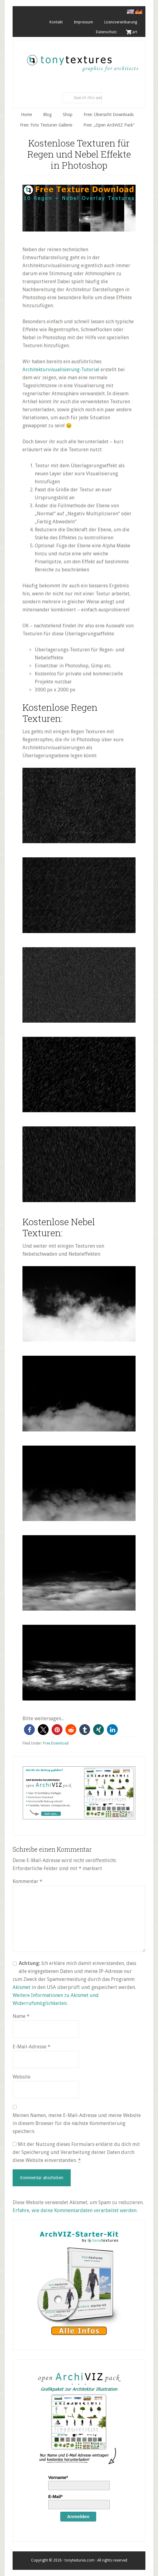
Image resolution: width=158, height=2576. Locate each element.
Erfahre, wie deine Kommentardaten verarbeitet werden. (75, 2210)
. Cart (132, 32)
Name (21, 2016)
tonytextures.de (82, 60)
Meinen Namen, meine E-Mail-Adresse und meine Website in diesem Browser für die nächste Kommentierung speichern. (77, 2123)
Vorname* (58, 2477)
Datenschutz (106, 32)
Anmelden (78, 2516)
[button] (29, 1729)
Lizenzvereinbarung (120, 22)
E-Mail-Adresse (31, 2047)
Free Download (56, 1743)
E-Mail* (55, 2496)
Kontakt (56, 22)
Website (21, 2077)
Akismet (21, 1987)
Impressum (83, 22)
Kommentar (27, 1881)
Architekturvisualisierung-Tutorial (60, 369)
